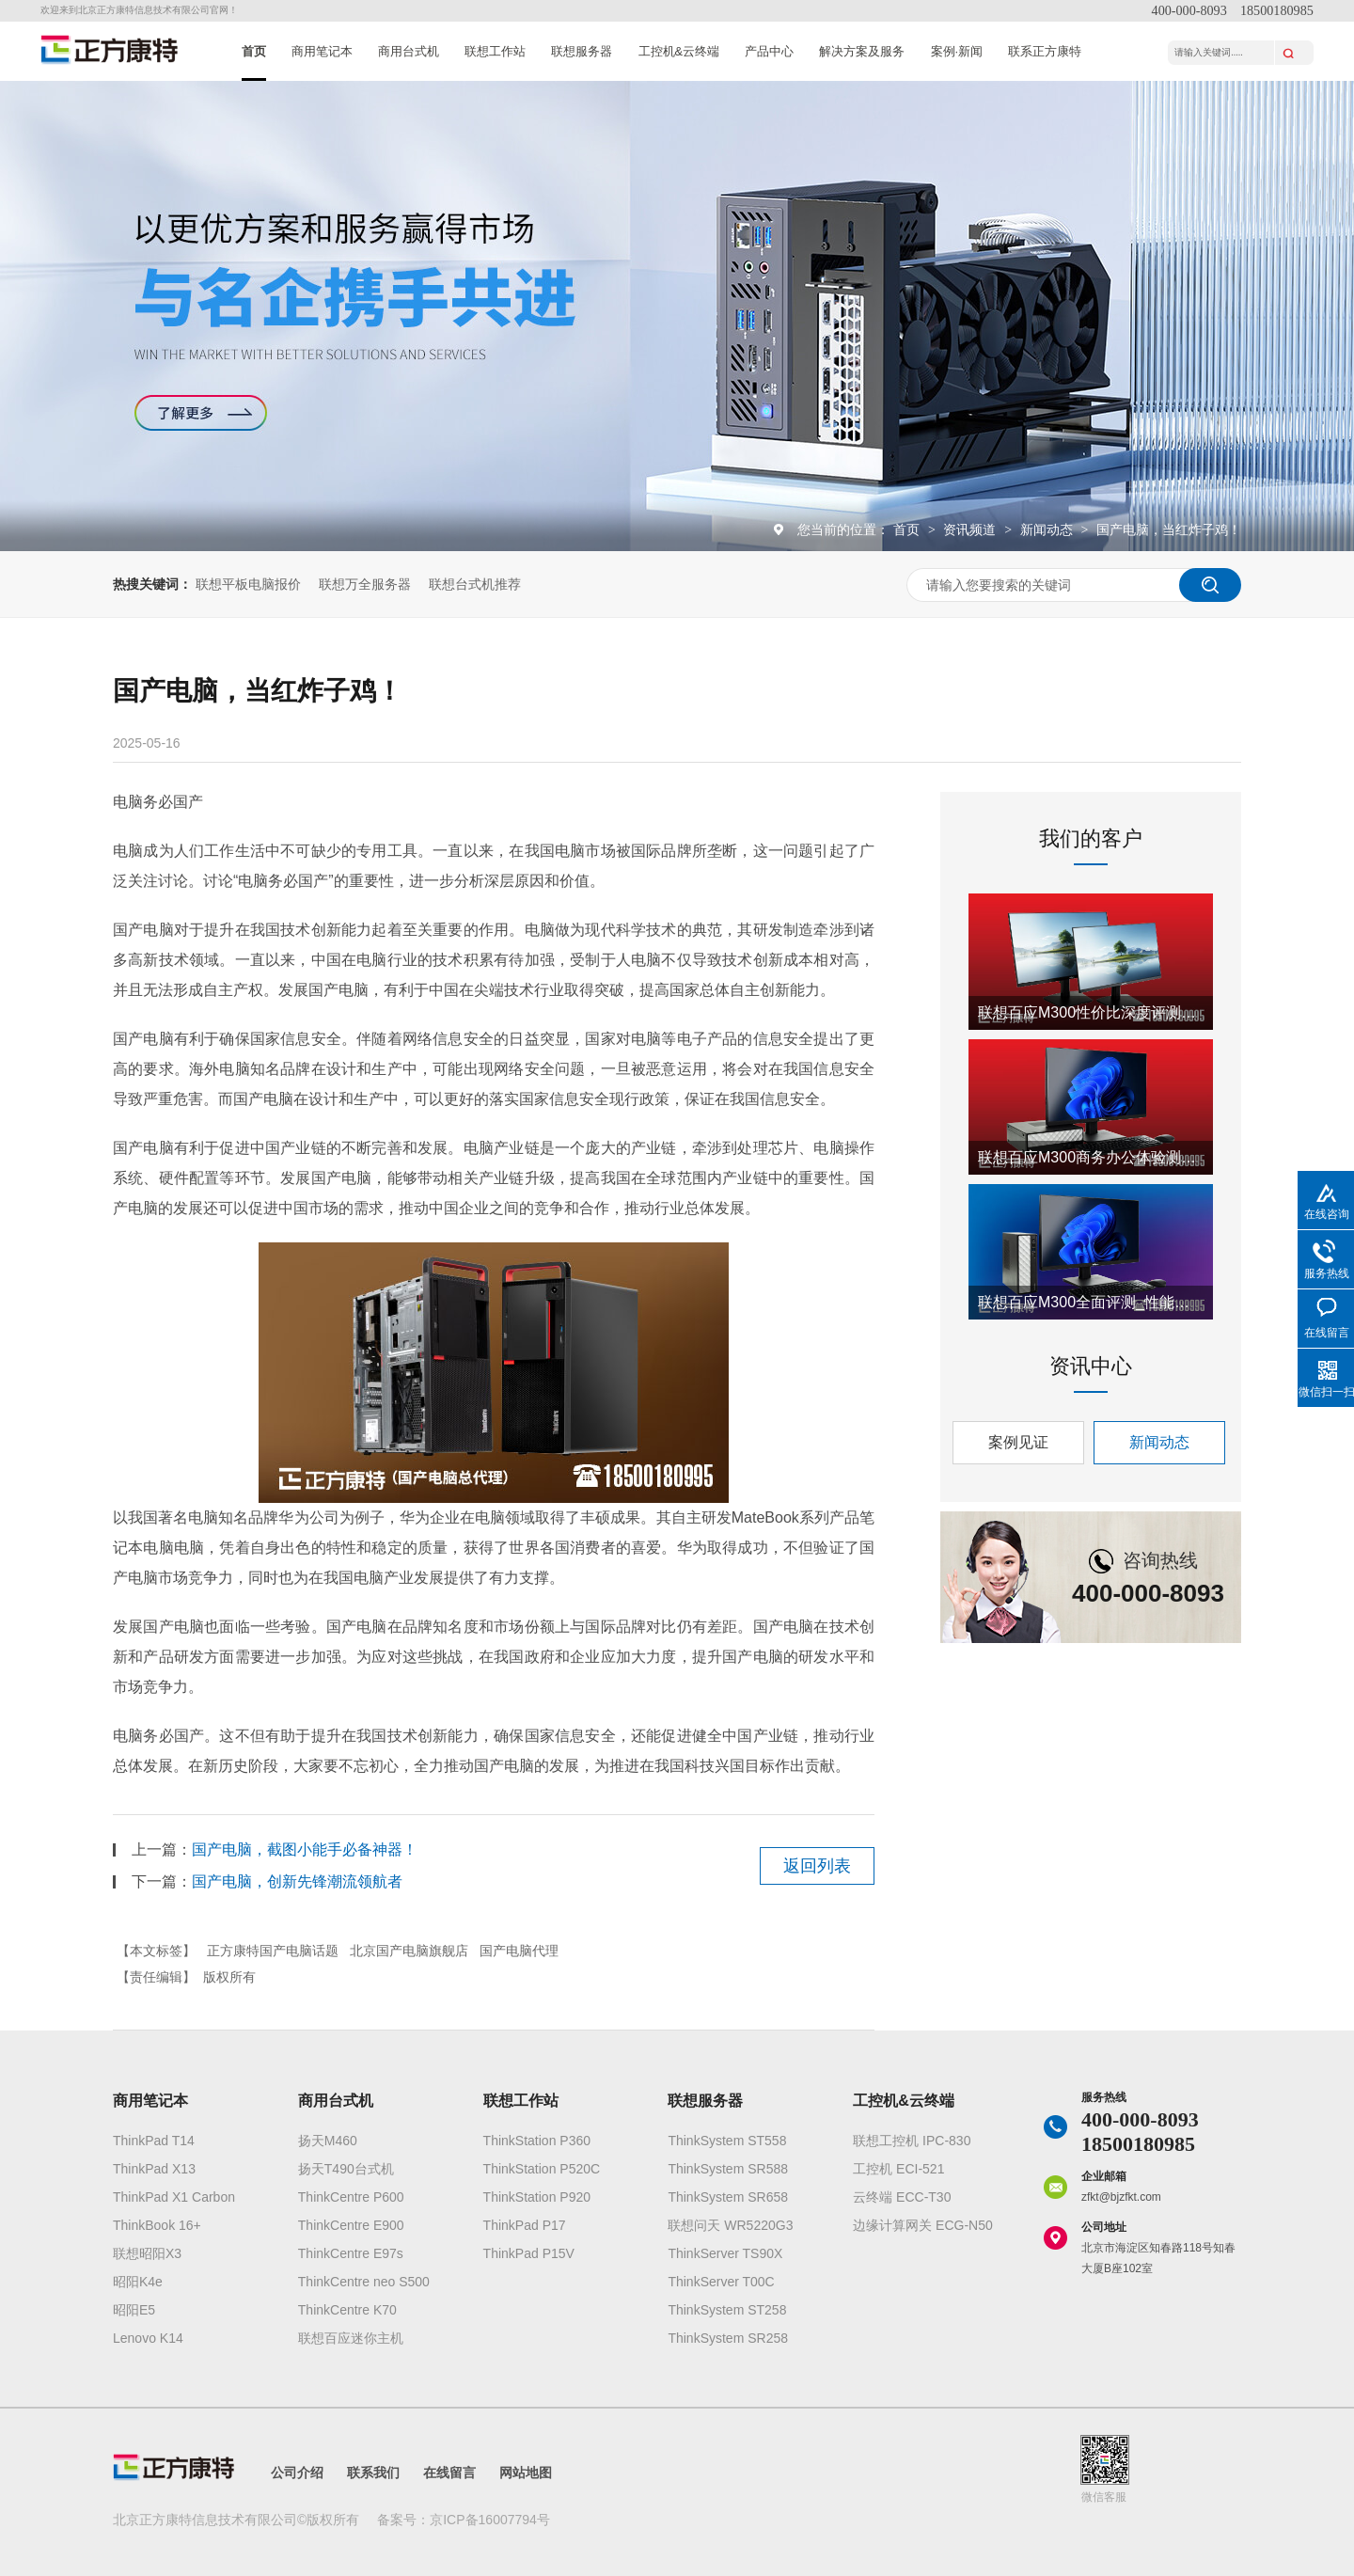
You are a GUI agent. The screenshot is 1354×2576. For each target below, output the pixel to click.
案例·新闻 (957, 51)
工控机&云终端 (679, 51)
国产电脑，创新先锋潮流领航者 (297, 1881)
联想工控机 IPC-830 (911, 2140)
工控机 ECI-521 (898, 2168)
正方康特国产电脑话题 (272, 1950)
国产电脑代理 (519, 1950)
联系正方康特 (1044, 51)
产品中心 (769, 51)
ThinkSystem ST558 (727, 2140)
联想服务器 (581, 51)
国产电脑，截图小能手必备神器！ (304, 1849)
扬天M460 (327, 2140)
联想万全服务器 (365, 584)
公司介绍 (297, 2472)
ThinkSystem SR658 (728, 2197)
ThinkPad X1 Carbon (174, 2197)
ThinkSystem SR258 (728, 2338)
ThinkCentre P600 (351, 2197)
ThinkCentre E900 (351, 2225)
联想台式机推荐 (475, 584)
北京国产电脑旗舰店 (409, 1950)
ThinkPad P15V (529, 2253)
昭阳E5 (134, 2309)
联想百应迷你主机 (350, 2338)
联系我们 (373, 2472)
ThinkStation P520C (542, 2168)
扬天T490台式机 (346, 2168)
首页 (254, 51)
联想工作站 (495, 51)
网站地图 (525, 2472)
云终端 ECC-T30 (902, 2197)
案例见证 (1018, 1442)
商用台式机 (408, 51)
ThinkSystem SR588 (728, 2168)
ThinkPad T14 (154, 2140)
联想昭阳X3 (147, 2253)
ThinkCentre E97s (350, 2253)
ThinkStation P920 (536, 2197)
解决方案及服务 (862, 51)
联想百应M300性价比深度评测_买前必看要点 (1091, 1012)
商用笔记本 (322, 51)
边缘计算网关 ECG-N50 (923, 2225)
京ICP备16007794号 (490, 2519)
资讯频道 (971, 529)
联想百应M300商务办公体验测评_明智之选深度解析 (1091, 1157)
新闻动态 (1048, 529)
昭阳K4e (138, 2281)
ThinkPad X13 (154, 2168)
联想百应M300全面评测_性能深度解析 (1091, 1302)
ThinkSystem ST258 (727, 2309)
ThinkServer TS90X (725, 2253)
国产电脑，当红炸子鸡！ (1168, 529)
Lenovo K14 (148, 2338)
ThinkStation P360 (536, 2140)
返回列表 (817, 1866)
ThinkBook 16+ (157, 2225)
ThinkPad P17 (524, 2225)
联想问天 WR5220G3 (730, 2225)
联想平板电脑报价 (248, 584)
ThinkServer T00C (721, 2281)
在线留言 (449, 2472)
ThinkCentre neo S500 (364, 2281)
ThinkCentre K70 (347, 2309)
